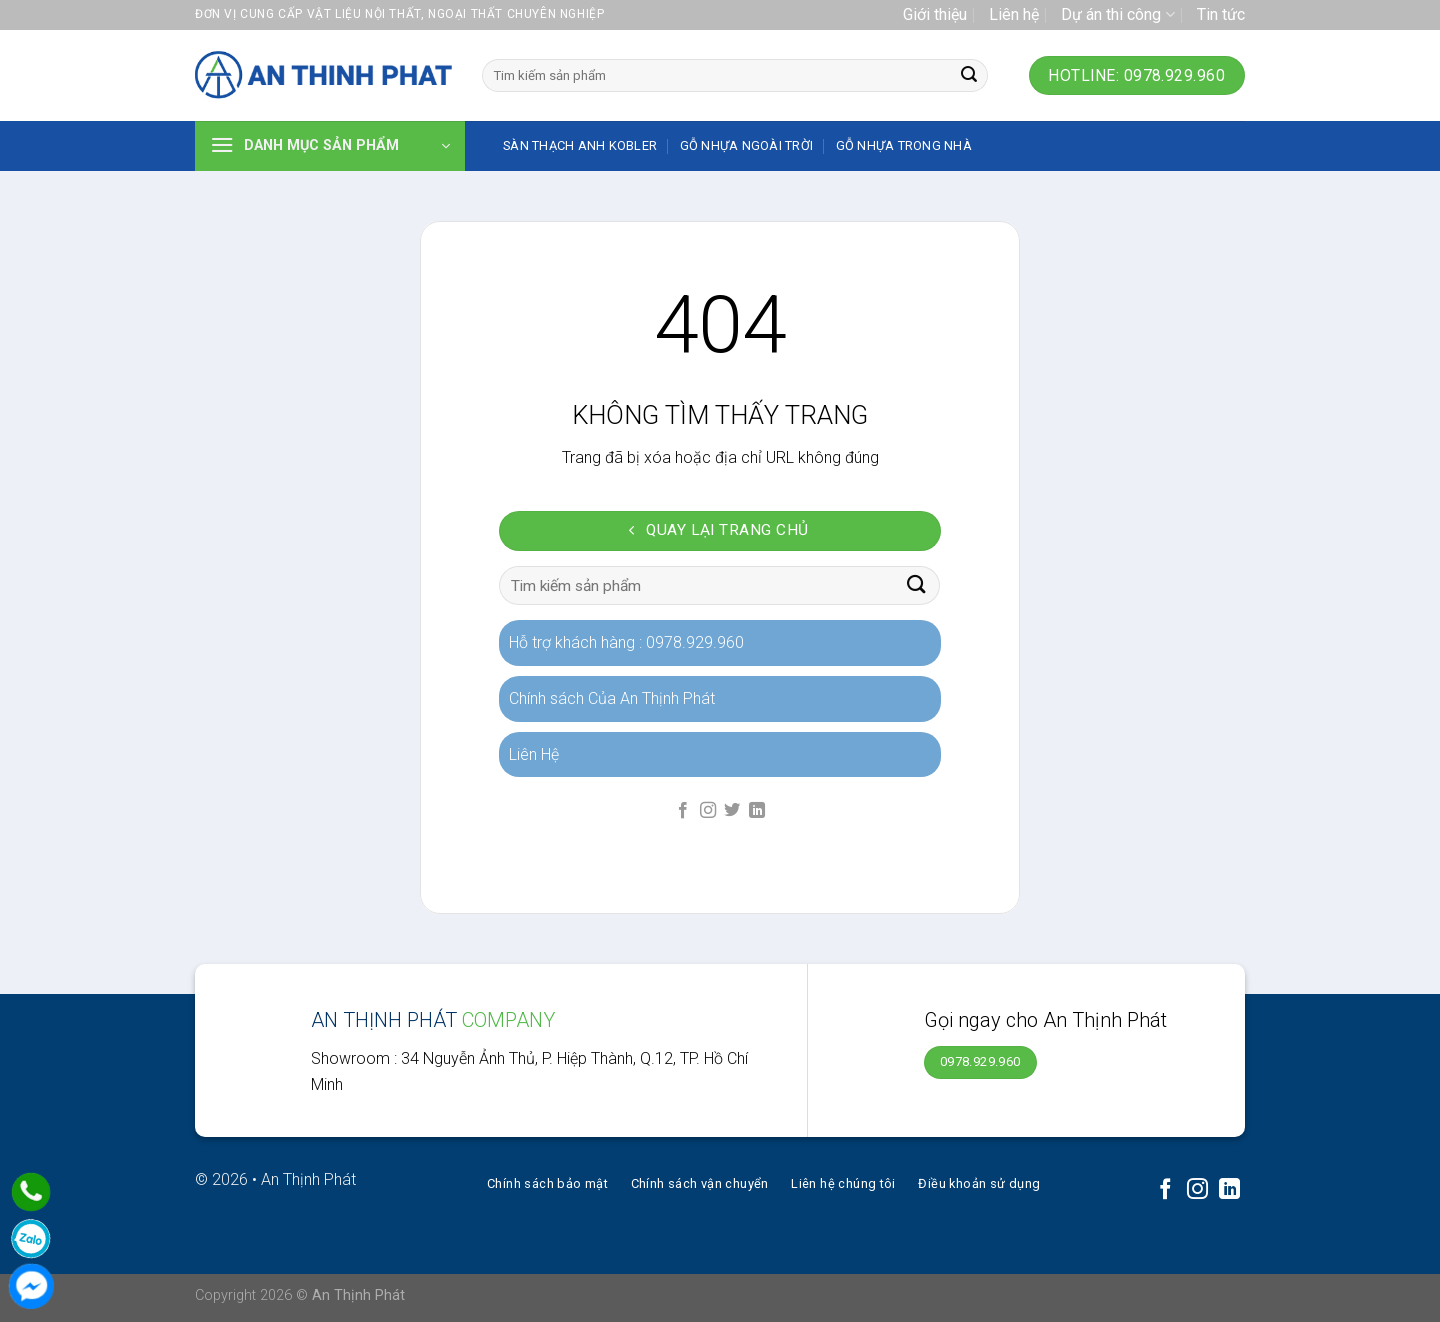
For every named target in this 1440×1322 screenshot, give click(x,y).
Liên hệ (1014, 14)
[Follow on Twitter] (732, 811)
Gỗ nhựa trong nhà (904, 145)
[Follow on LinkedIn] (757, 811)
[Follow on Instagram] (708, 811)
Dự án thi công (1117, 15)
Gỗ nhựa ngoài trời (747, 145)
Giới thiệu (935, 14)
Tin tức (1221, 14)
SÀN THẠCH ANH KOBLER (580, 145)
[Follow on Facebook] (683, 811)
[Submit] (969, 76)
